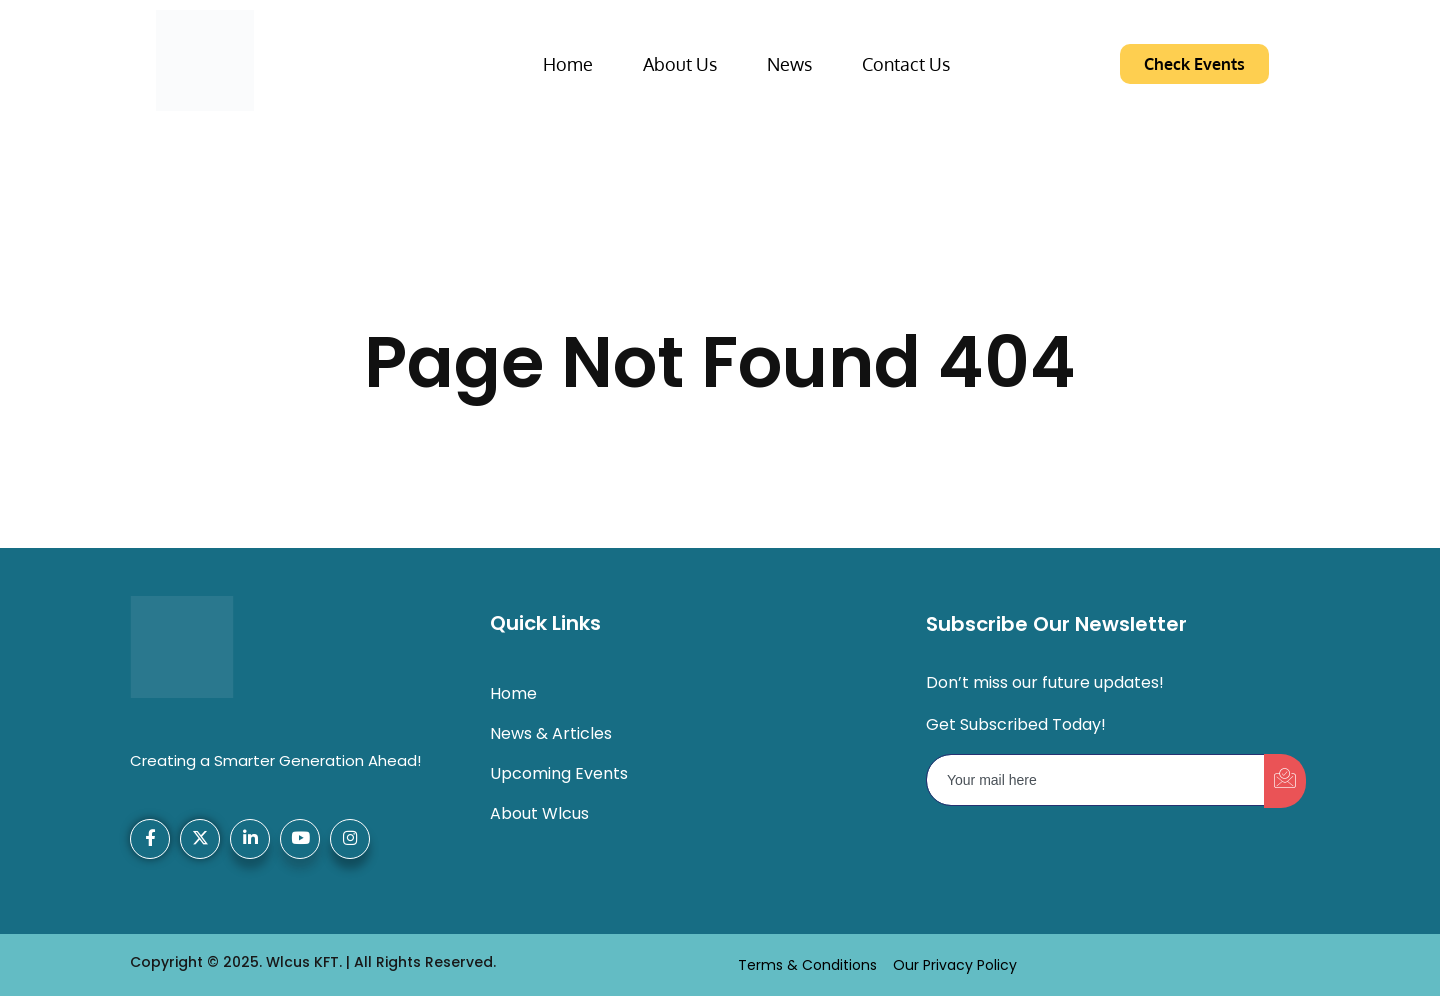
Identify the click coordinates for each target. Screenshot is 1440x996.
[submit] (1285, 781)
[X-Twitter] (200, 839)
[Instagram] (350, 839)
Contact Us (906, 64)
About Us (680, 64)
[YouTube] (300, 839)
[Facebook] (150, 839)
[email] (1096, 780)
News (789, 64)
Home (568, 64)
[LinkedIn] (250, 839)
